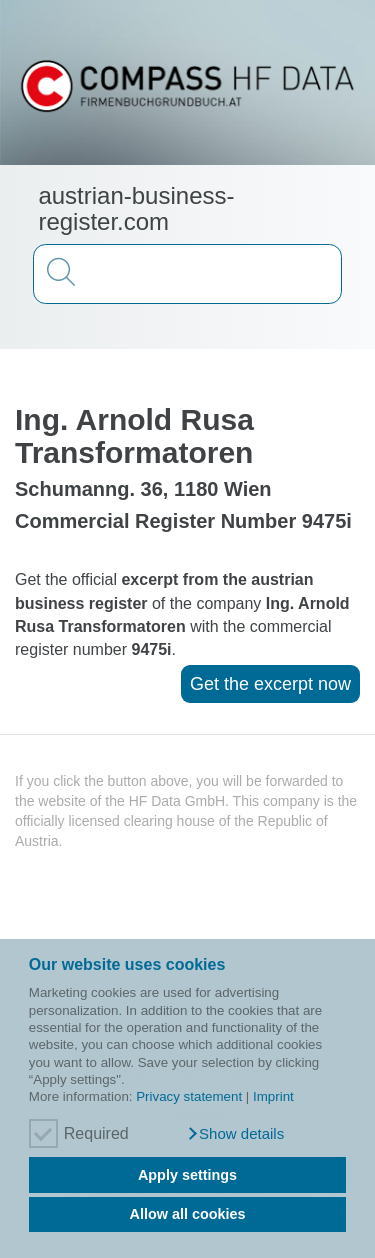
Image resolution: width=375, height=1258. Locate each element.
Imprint (273, 1096)
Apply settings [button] (187, 1175)
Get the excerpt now (270, 684)
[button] (235, 1134)
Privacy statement (189, 1096)
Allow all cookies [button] (188, 1214)
